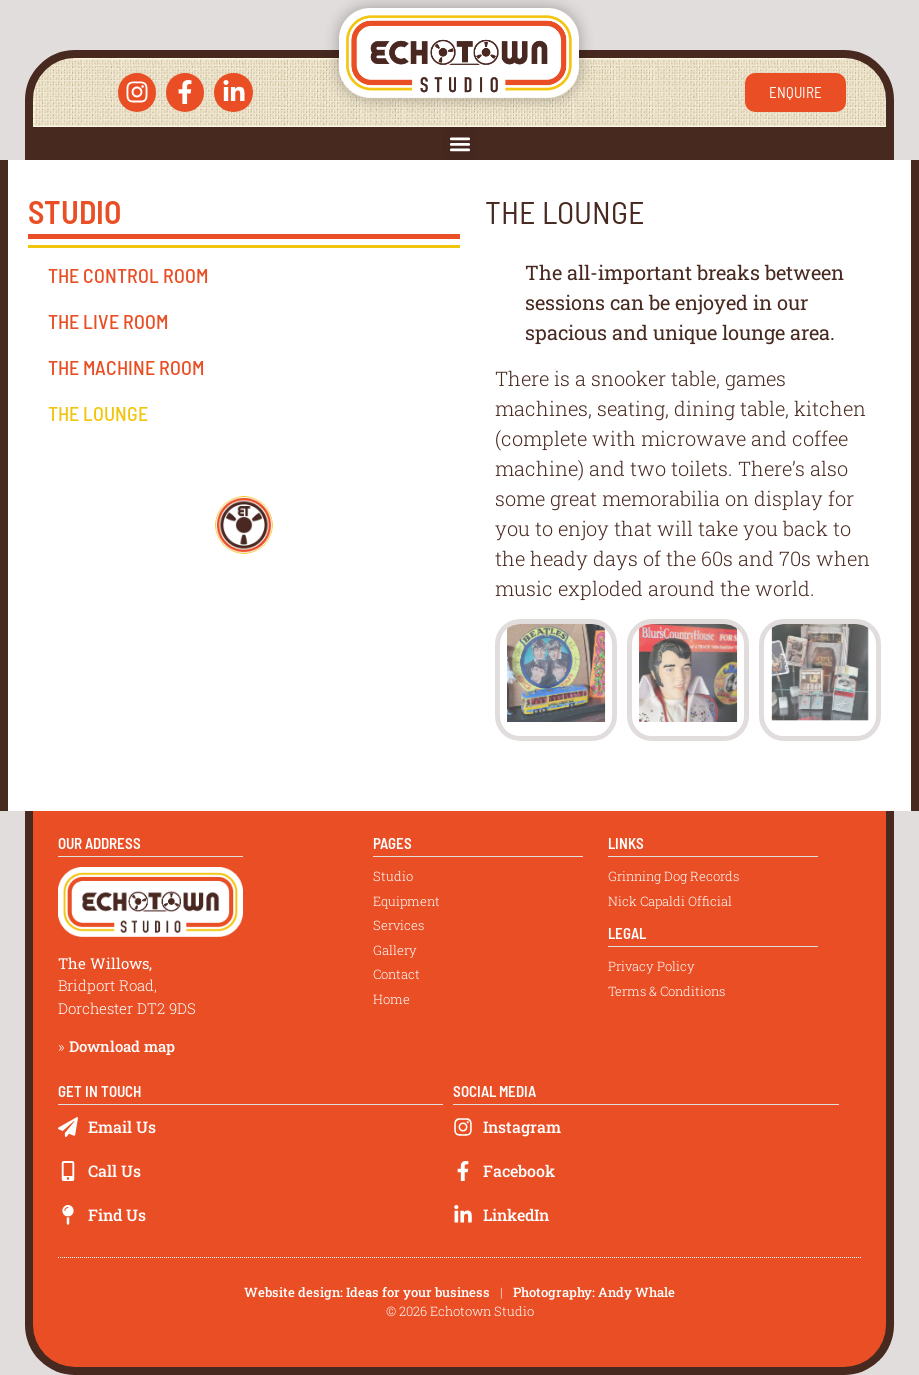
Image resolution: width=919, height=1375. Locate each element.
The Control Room (128, 275)
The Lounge (98, 413)
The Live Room (108, 321)
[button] (459, 143)
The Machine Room (126, 367)
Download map (122, 1046)
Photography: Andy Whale (594, 1292)
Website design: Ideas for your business (367, 1292)
